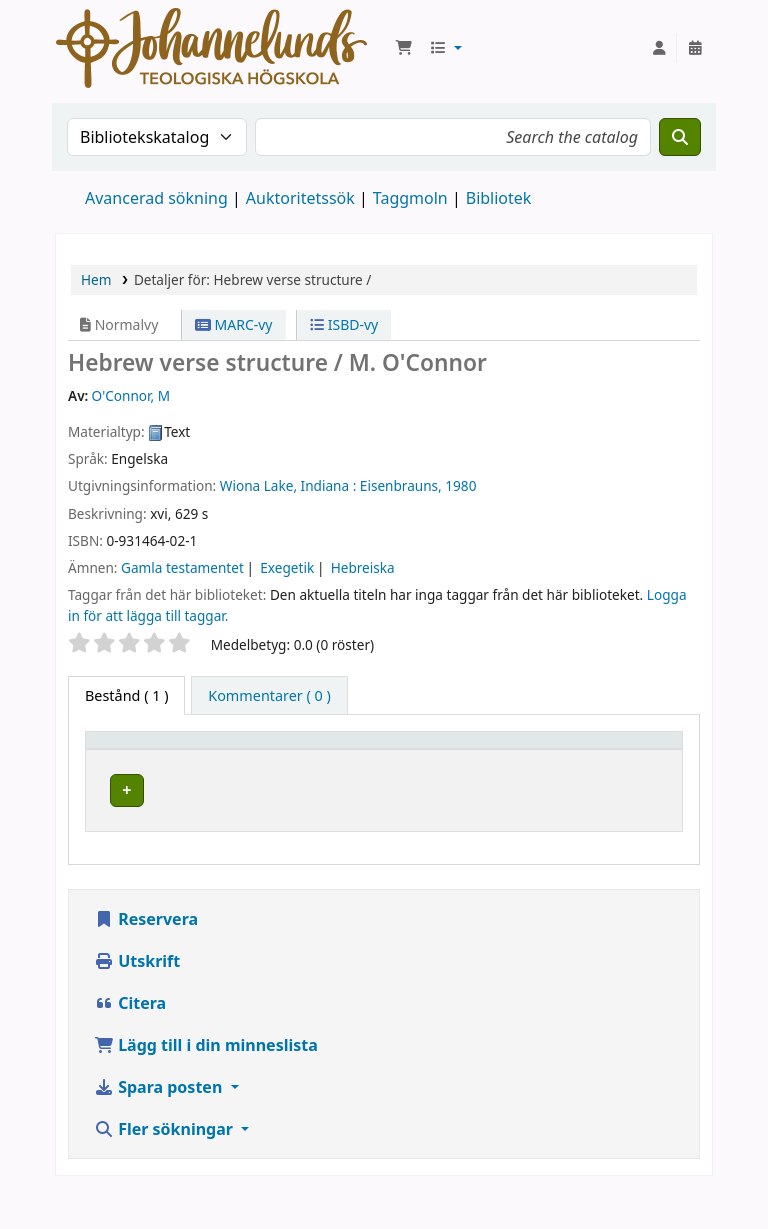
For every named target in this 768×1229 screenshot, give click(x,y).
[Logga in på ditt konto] (659, 48)
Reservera (146, 957)
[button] (404, 48)
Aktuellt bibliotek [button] (264, 759)
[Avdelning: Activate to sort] (411, 760)
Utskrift (137, 999)
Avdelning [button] (399, 769)
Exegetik (287, 567)
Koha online (211, 48)
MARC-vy (234, 324)
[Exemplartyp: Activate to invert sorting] (155, 760)
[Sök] (680, 137)
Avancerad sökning (156, 198)
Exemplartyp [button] (139, 769)
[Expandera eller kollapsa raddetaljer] (641, 829)
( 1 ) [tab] (126, 695)
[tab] (269, 696)
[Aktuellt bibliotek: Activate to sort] (289, 760)
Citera (130, 1041)
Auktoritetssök (300, 198)
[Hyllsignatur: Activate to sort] (533, 760)
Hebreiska (363, 567)
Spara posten (160, 1125)
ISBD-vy (344, 324)
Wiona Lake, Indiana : (288, 485)
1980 (460, 485)
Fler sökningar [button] (165, 1167)
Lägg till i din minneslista (206, 1083)
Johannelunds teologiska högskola (278, 826)
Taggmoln (410, 198)
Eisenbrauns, (401, 485)
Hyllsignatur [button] (519, 769)
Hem (96, 279)
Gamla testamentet (182, 567)
